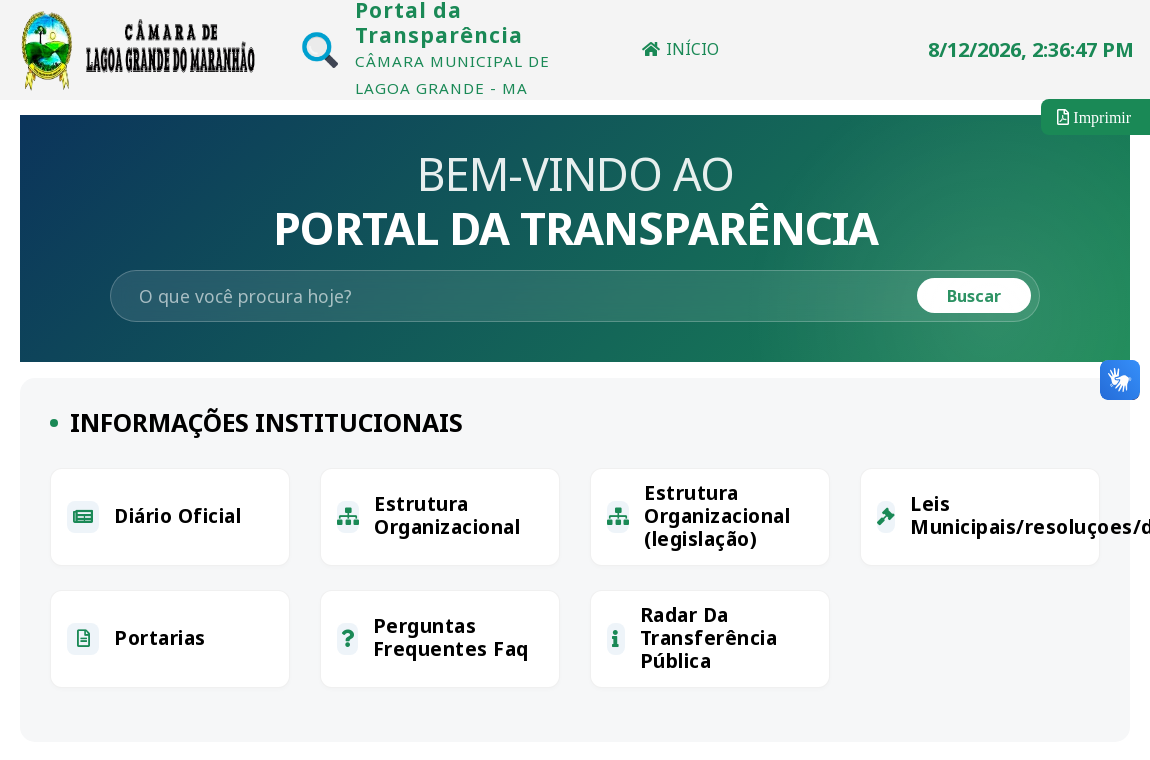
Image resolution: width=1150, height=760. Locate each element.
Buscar (974, 296)
